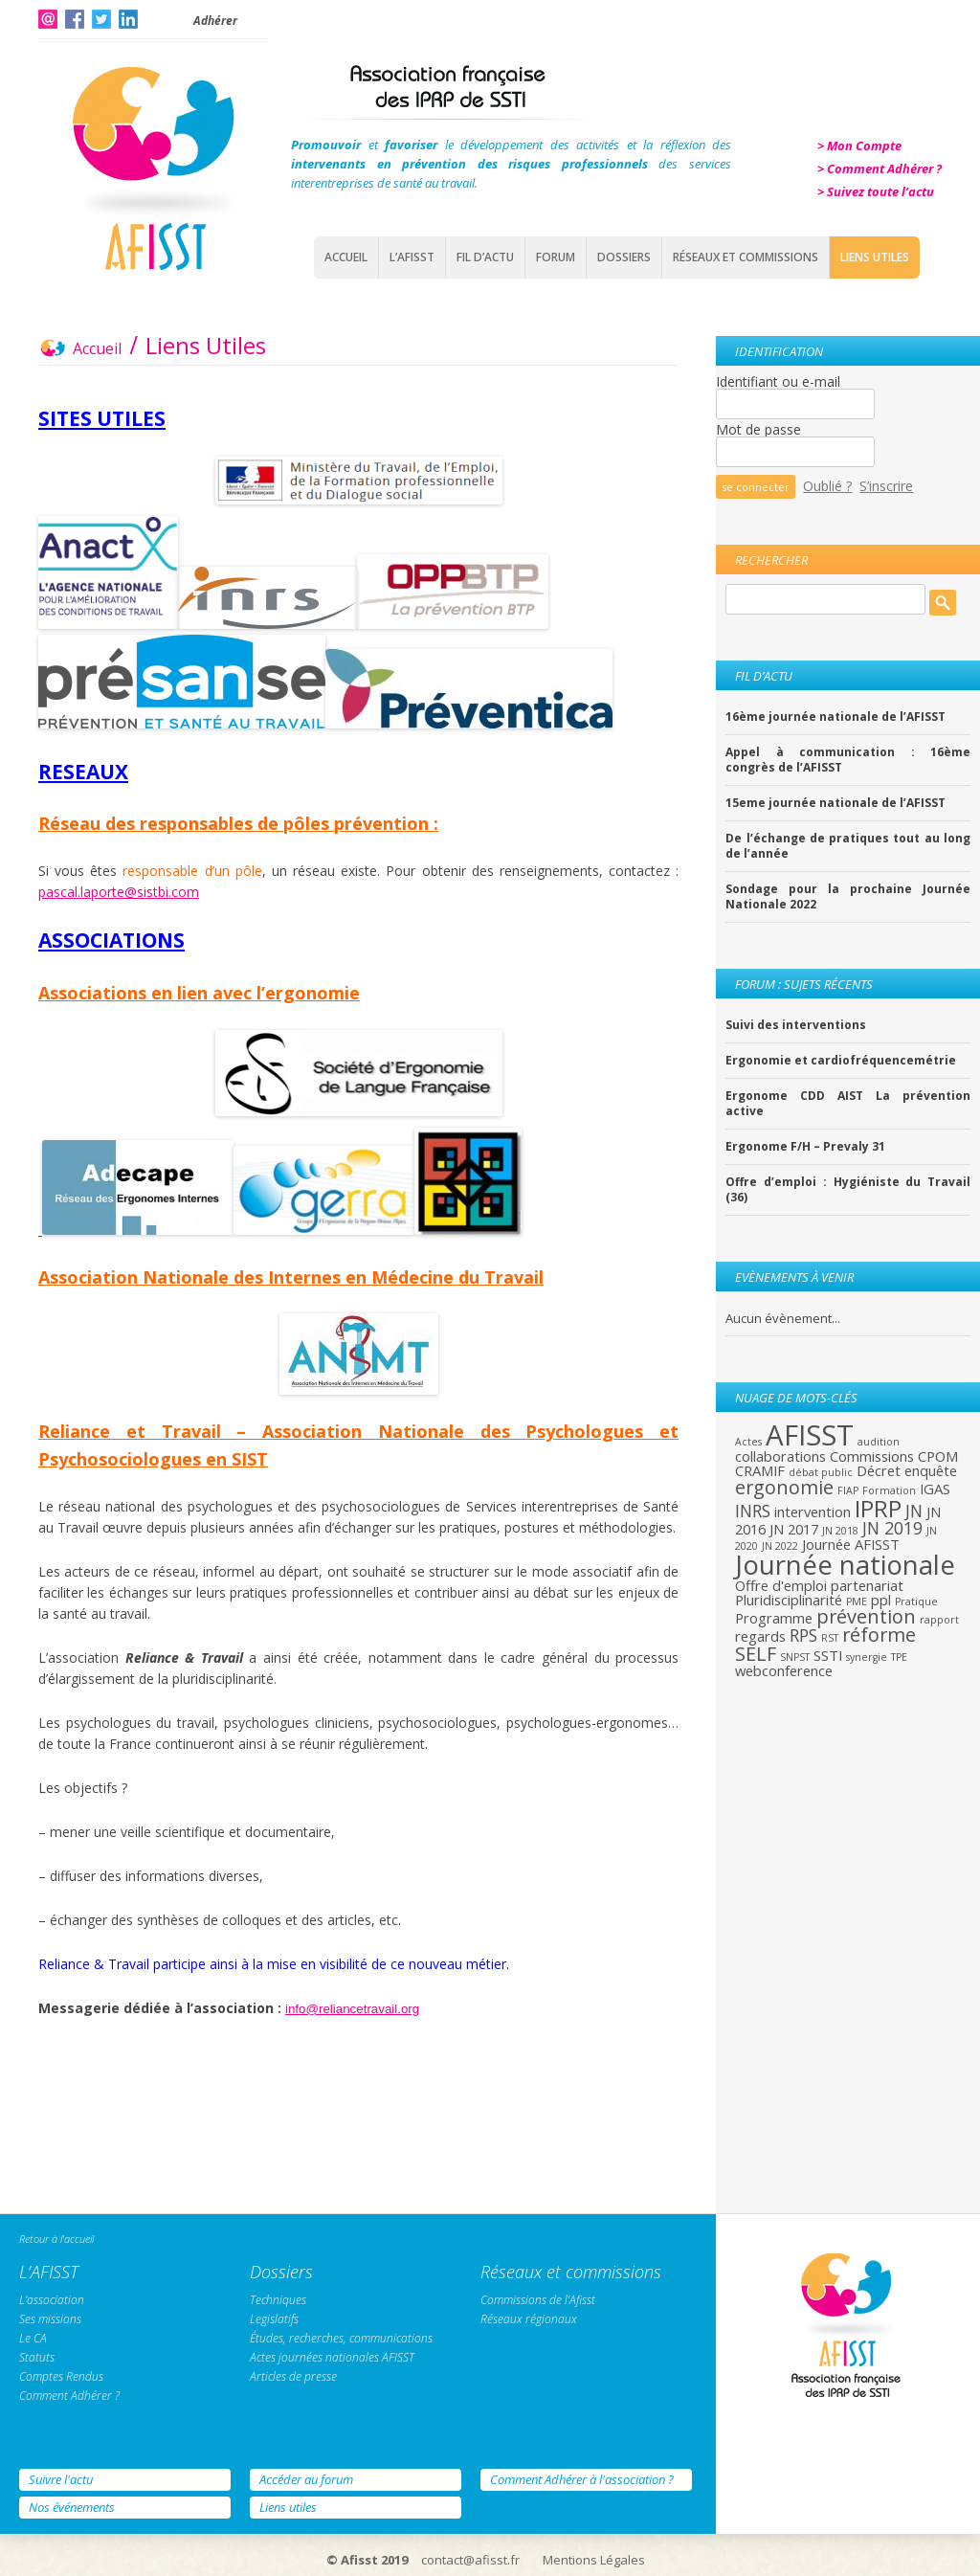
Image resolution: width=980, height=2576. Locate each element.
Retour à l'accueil (56, 2238)
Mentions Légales (594, 2559)
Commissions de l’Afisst (537, 2300)
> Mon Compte (859, 145)
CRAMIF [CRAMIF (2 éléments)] (760, 1470)
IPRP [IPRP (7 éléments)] (878, 1508)
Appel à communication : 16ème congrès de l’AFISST (847, 760)
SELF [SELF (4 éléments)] (755, 1654)
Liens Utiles (874, 257)
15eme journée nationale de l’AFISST (835, 803)
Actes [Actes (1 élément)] (748, 1441)
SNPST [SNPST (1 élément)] (795, 1657)
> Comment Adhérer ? (879, 168)
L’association (51, 2300)
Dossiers (624, 257)
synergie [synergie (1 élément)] (866, 1657)
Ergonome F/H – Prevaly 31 (805, 1146)
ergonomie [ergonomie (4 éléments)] (784, 1487)
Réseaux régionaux (528, 2319)
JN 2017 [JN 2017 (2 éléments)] (793, 1528)
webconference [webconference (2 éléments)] (784, 1670)
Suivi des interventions (795, 1025)
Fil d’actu (485, 257)
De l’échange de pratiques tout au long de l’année (847, 846)
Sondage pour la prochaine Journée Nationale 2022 (847, 897)
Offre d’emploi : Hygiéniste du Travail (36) (847, 1190)
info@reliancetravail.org (352, 2009)
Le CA (33, 2338)
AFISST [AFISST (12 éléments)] (810, 1435)
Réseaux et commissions (745, 257)
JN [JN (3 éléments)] (914, 1510)
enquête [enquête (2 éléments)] (930, 1470)
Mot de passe (758, 429)
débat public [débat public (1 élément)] (821, 1472)
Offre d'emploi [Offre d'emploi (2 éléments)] (781, 1585)
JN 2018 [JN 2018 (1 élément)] (840, 1530)
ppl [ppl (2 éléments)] (881, 1599)
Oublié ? (827, 486)
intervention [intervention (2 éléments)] (812, 1511)
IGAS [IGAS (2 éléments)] (935, 1488)
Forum (555, 257)
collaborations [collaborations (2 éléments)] (780, 1456)
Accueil (346, 257)
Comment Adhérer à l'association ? (582, 2479)
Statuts (37, 2357)
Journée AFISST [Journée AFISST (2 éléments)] (851, 1544)
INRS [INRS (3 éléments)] (752, 1510)
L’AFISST (412, 257)
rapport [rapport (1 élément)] (939, 1619)
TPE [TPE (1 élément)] (899, 1657)
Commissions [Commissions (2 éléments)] (872, 1456)
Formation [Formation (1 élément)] (889, 1490)
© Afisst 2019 (367, 2559)
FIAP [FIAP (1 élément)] (847, 1490)
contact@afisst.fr (470, 2559)
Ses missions (50, 2319)
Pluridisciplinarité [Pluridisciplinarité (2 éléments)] (788, 1599)
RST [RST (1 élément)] (829, 1638)
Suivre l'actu (61, 2479)
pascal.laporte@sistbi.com (118, 892)
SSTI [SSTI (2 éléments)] (827, 1655)
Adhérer (215, 20)
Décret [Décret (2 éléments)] (879, 1470)
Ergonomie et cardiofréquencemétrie (840, 1060)
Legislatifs (274, 2319)
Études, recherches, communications (341, 2338)
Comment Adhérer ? (69, 2395)
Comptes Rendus (61, 2376)
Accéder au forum (306, 2479)
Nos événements (72, 2507)
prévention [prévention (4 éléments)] (866, 1616)
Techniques (278, 2300)
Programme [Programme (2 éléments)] (774, 1617)
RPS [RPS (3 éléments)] (803, 1635)
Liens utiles (288, 2507)
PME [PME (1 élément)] (856, 1601)
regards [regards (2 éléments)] (760, 1636)
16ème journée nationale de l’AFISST (835, 717)
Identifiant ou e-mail (778, 381)
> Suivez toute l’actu (875, 191)
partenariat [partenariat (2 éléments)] (867, 1585)
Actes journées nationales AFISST (332, 2357)
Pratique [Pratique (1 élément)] (916, 1601)
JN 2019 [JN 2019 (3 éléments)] (892, 1527)
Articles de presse (293, 2376)
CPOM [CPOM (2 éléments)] (938, 1456)
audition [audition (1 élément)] (879, 1441)
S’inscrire (886, 486)
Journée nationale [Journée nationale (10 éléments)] (845, 1564)
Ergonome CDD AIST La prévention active (847, 1103)
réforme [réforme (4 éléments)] (879, 1634)
